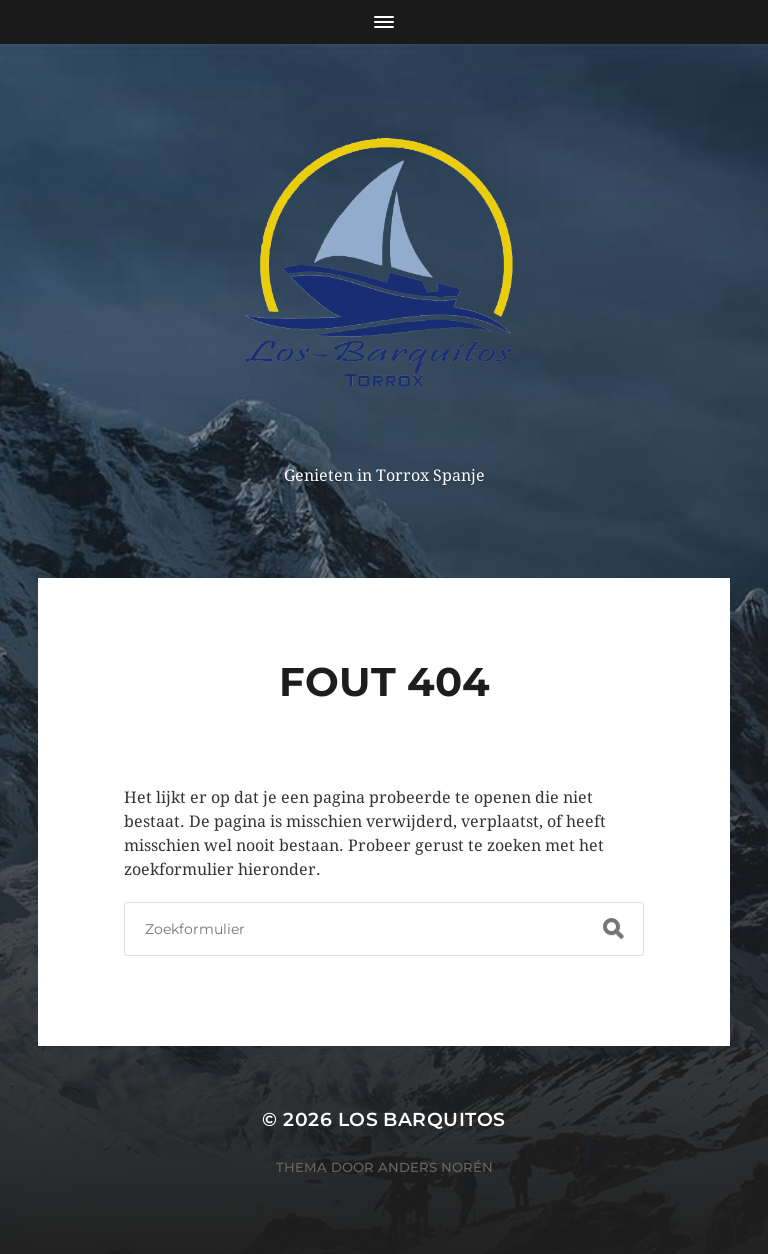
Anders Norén (435, 1167)
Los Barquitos (422, 1119)
